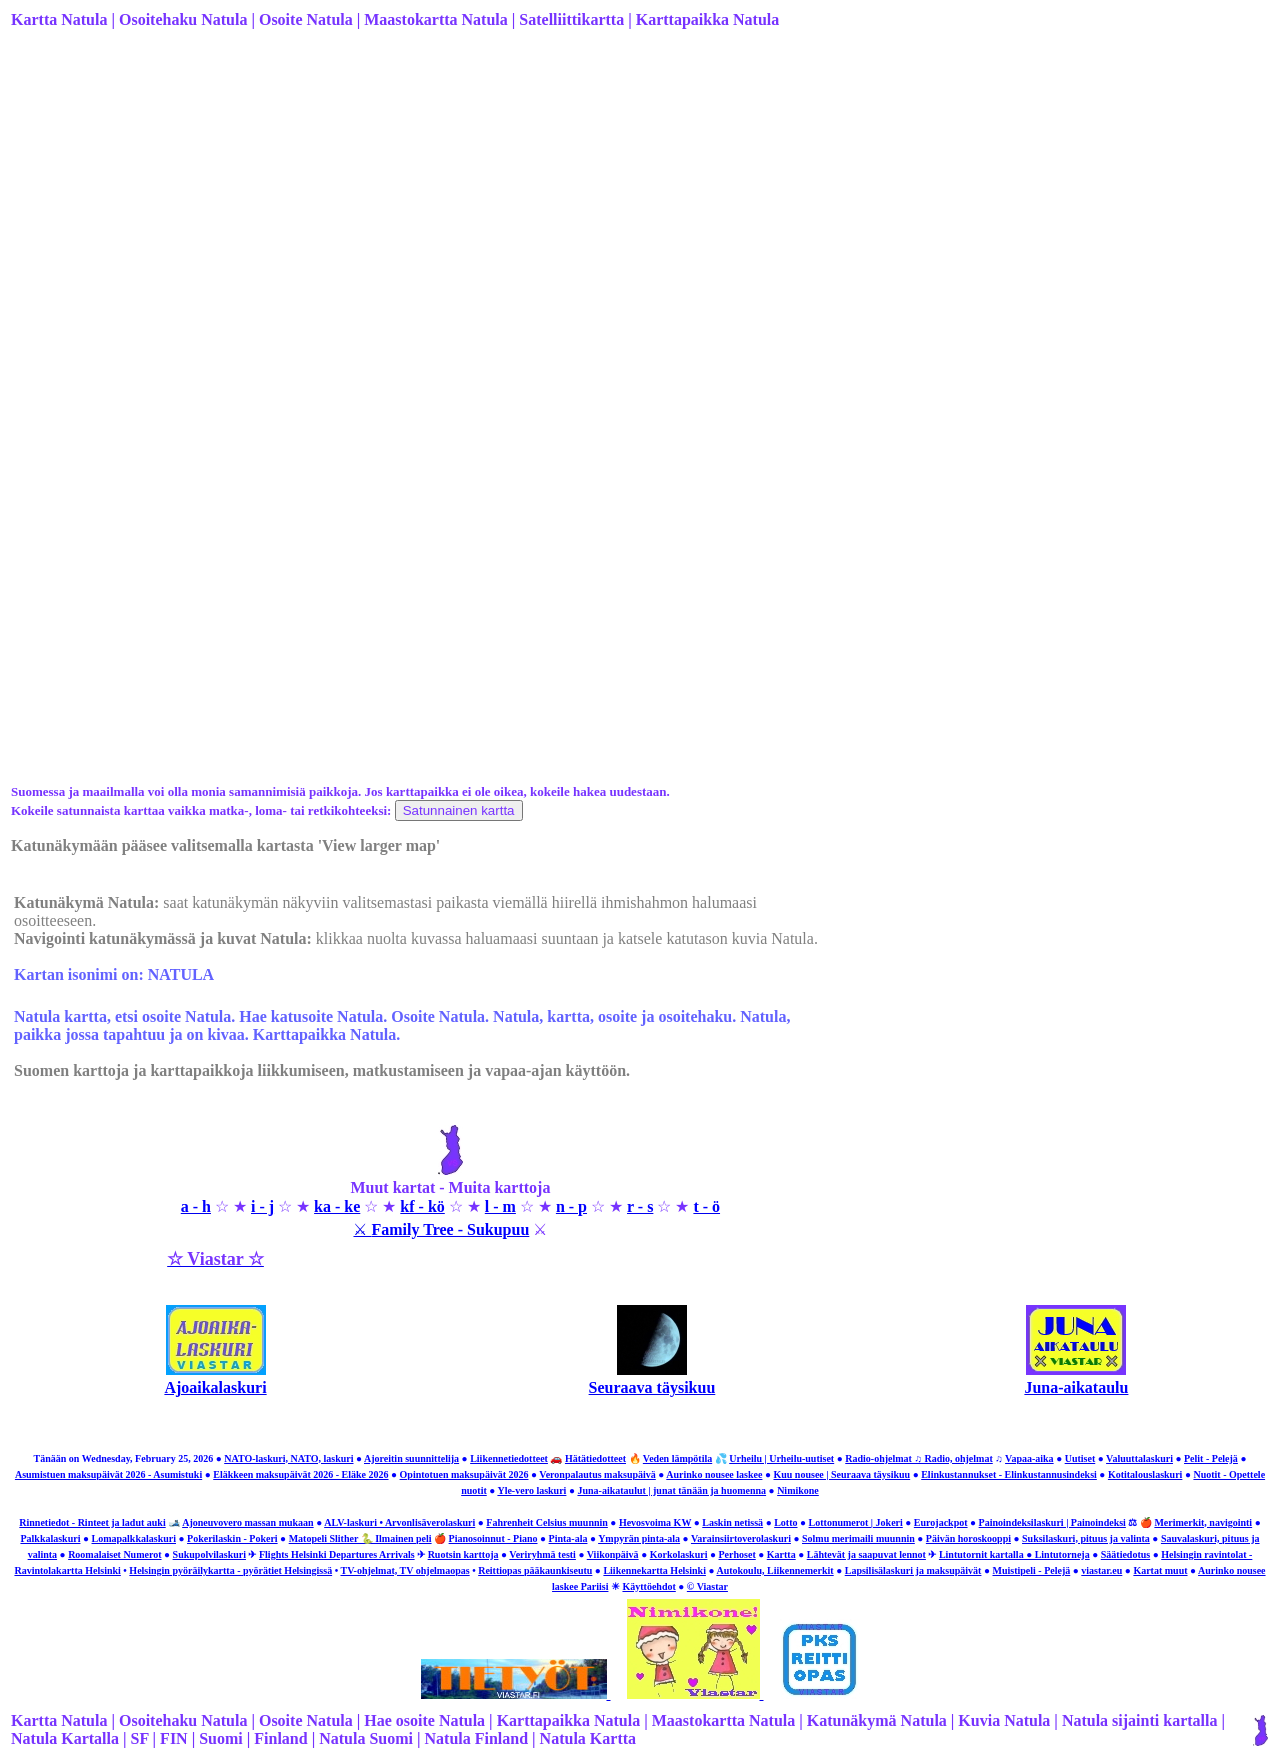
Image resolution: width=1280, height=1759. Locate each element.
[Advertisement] (597, 203)
